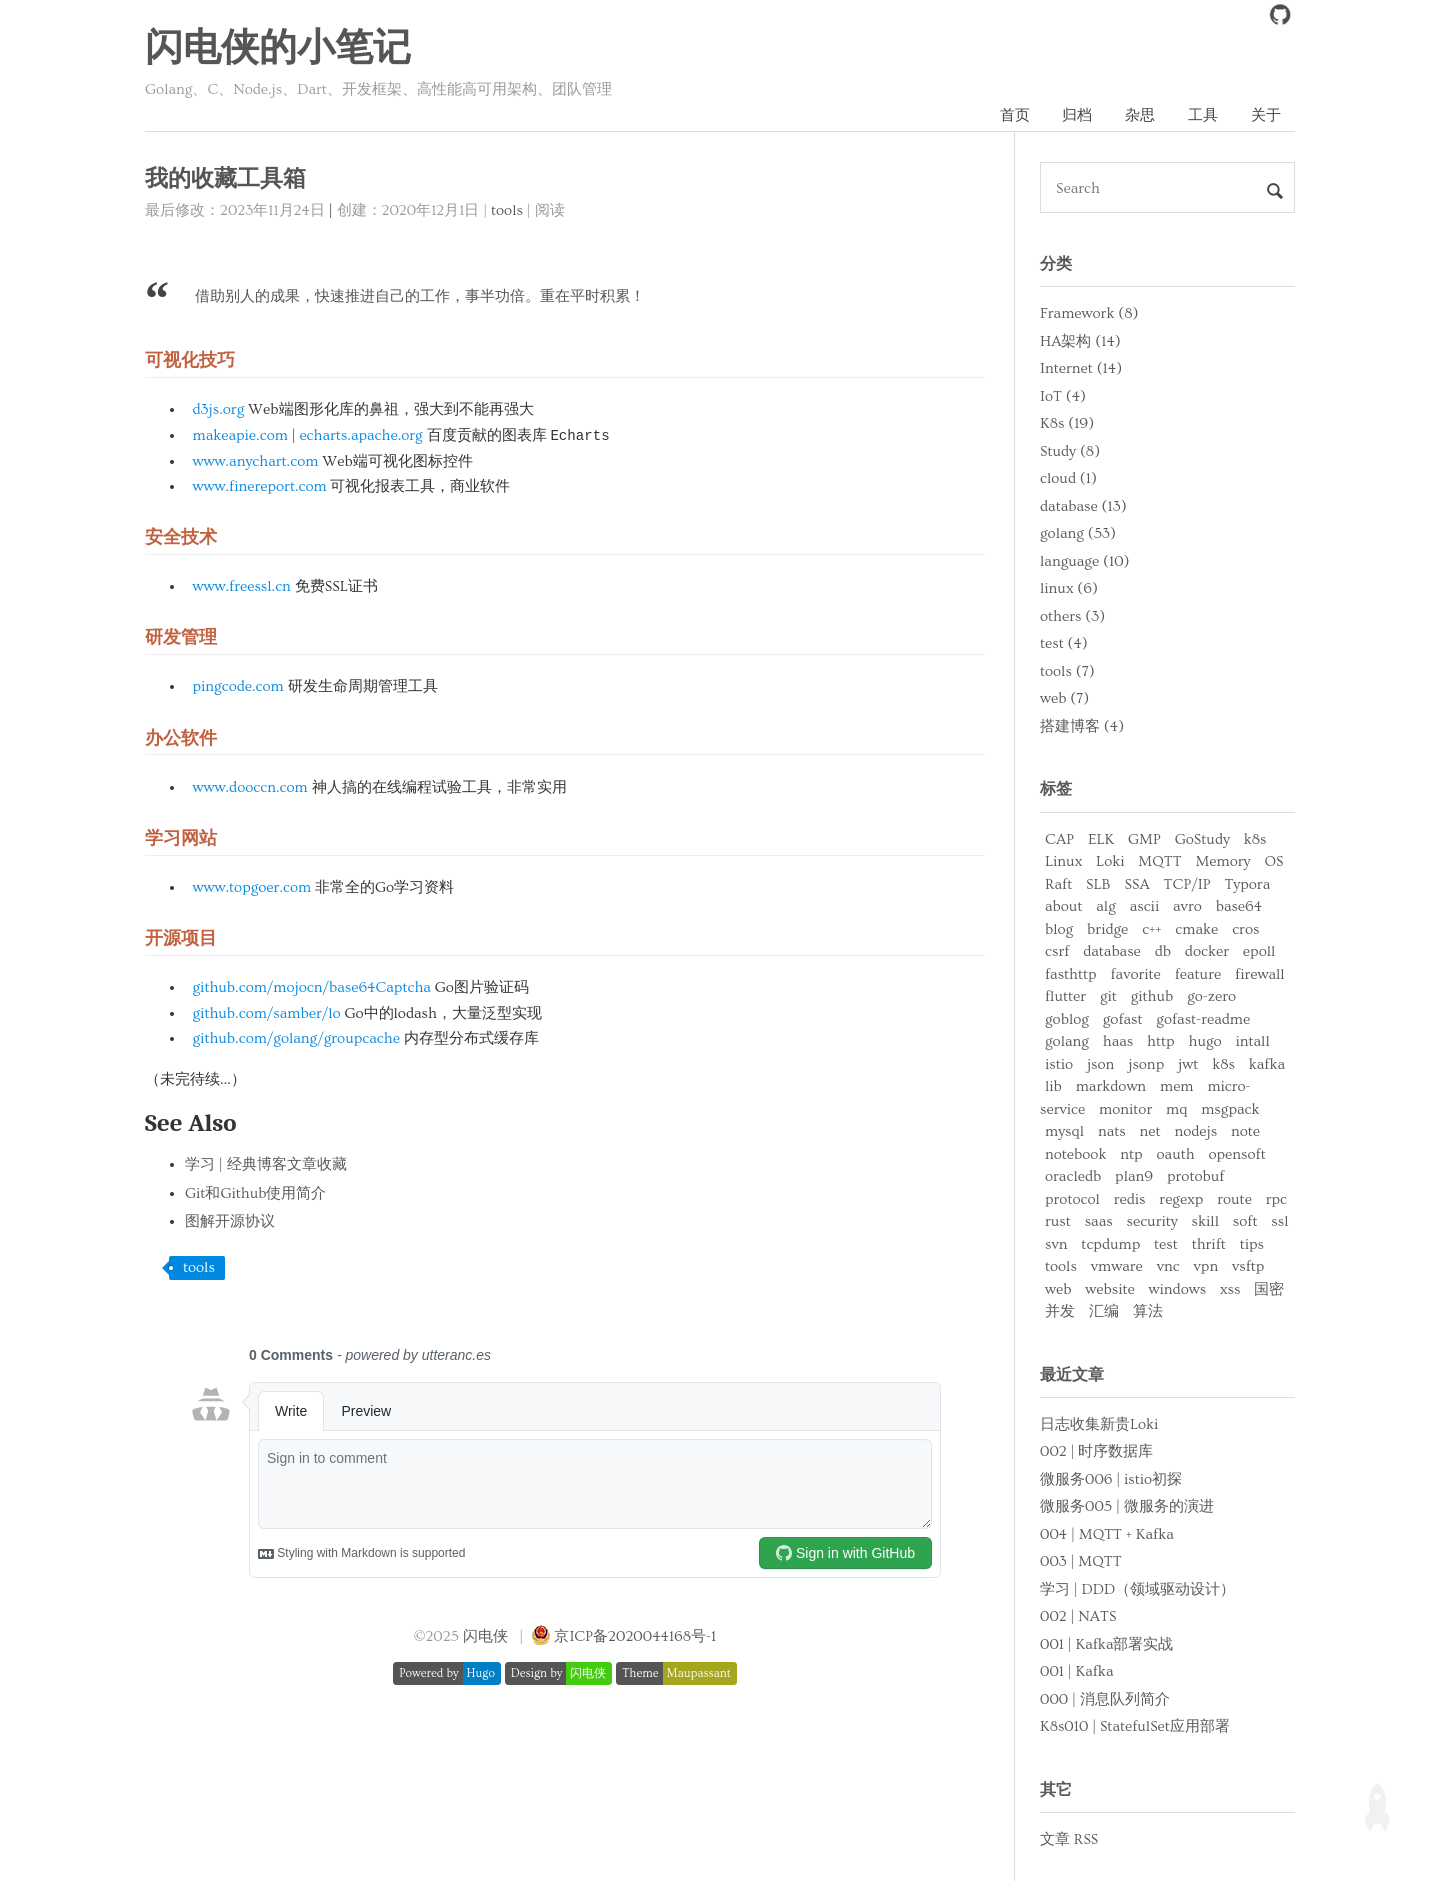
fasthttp (1071, 974)
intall (1252, 1041)
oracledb (1073, 1176)
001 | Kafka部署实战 (1106, 1644)
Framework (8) (1089, 313)
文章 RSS (1069, 1839)
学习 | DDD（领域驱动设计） (1137, 1589)
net (1150, 1131)
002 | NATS (1078, 1616)
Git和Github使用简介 (255, 1193)
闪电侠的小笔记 (278, 49)
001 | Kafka (1076, 1671)
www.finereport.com (260, 486)
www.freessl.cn (242, 586)
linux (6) (1069, 588)
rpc (1276, 1199)
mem (1177, 1086)
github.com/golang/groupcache (296, 1038)
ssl (1279, 1221)
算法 (1148, 1311)
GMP (1144, 839)
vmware (1117, 1266)
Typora (1247, 884)
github (1152, 996)
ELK (1101, 839)
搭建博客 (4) (1082, 726)
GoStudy (1202, 839)
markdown (1111, 1086)
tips (1252, 1244)
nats (1112, 1131)
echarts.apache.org (360, 435)
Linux (1063, 861)
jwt (1188, 1064)
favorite (1135, 974)
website (1109, 1289)
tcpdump (1110, 1244)
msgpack (1230, 1109)
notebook (1075, 1154)
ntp (1131, 1154)
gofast (1123, 1019)
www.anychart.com (256, 461)
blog (1059, 929)
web (1058, 1289)
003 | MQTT (1081, 1561)
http (1161, 1041)
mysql (1064, 1131)
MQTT (1159, 861)
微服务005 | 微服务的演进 (1127, 1506)
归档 (1077, 115)
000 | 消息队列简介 (1105, 1699)
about (1063, 906)
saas (1099, 1221)
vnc (1168, 1266)
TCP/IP (1187, 884)
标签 (1056, 789)
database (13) (1083, 506)
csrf (1057, 951)
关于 (1266, 115)
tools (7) (1067, 671)
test (1166, 1244)
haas (1118, 1041)
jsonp (1146, 1064)
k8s (1255, 839)
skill (1205, 1221)
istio (1059, 1064)
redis (1130, 1199)
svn (1056, 1244)
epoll (1259, 951)
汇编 (1104, 1311)
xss (1230, 1289)
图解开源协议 (230, 1221)
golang (1067, 1041)
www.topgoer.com (252, 887)
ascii (1145, 906)
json (1100, 1064)
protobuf (1195, 1176)
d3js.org (219, 409)
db (1163, 951)
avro (1187, 906)
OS (1273, 861)
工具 (1203, 115)
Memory (1222, 861)
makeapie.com (240, 435)
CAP (1059, 839)
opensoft (1236, 1154)
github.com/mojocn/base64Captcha (312, 987)
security (1152, 1221)
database (1112, 951)
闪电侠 (485, 1636)
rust (1058, 1221)
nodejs (1195, 1131)
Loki (1110, 861)
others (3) (1072, 616)
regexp (1181, 1199)
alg (1106, 906)
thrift (1209, 1244)
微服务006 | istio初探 (1111, 1479)
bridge (1107, 929)
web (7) (1064, 698)
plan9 (1134, 1176)
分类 (1056, 264)
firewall (1260, 974)
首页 (1015, 115)
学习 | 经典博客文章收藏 (266, 1164)
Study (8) (1070, 451)
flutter (1065, 996)
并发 (1060, 1311)
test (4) (1064, 643)
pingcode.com (238, 686)
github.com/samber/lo (267, 1013)
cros (1245, 929)
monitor (1125, 1109)
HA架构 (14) (1080, 341)
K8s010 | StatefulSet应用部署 (1135, 1726)
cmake (1196, 929)
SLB (1098, 884)
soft (1245, 1221)
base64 (1239, 906)
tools (507, 210)
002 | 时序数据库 (1096, 1451)
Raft (1058, 884)
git (1108, 996)
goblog (1067, 1019)
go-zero (1211, 996)
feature (1198, 974)
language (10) (1085, 561)
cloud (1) (1068, 478)
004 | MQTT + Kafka (1107, 1534)
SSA (1136, 884)
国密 (1269, 1289)
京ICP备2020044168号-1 (635, 1636)
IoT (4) (1063, 396)
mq (1176, 1109)
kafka (1267, 1064)
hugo (1204, 1041)
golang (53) (1078, 533)
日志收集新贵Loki (1099, 1424)
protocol (1072, 1199)
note (1245, 1131)
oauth (1176, 1154)
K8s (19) (1067, 423)
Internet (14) (1081, 368)
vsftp (1248, 1266)
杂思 (1140, 115)
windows (1178, 1289)
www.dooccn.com (250, 787)
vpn (1206, 1266)
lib (1053, 1086)
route (1234, 1199)
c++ (1151, 929)
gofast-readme (1203, 1019)
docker (1207, 951)
